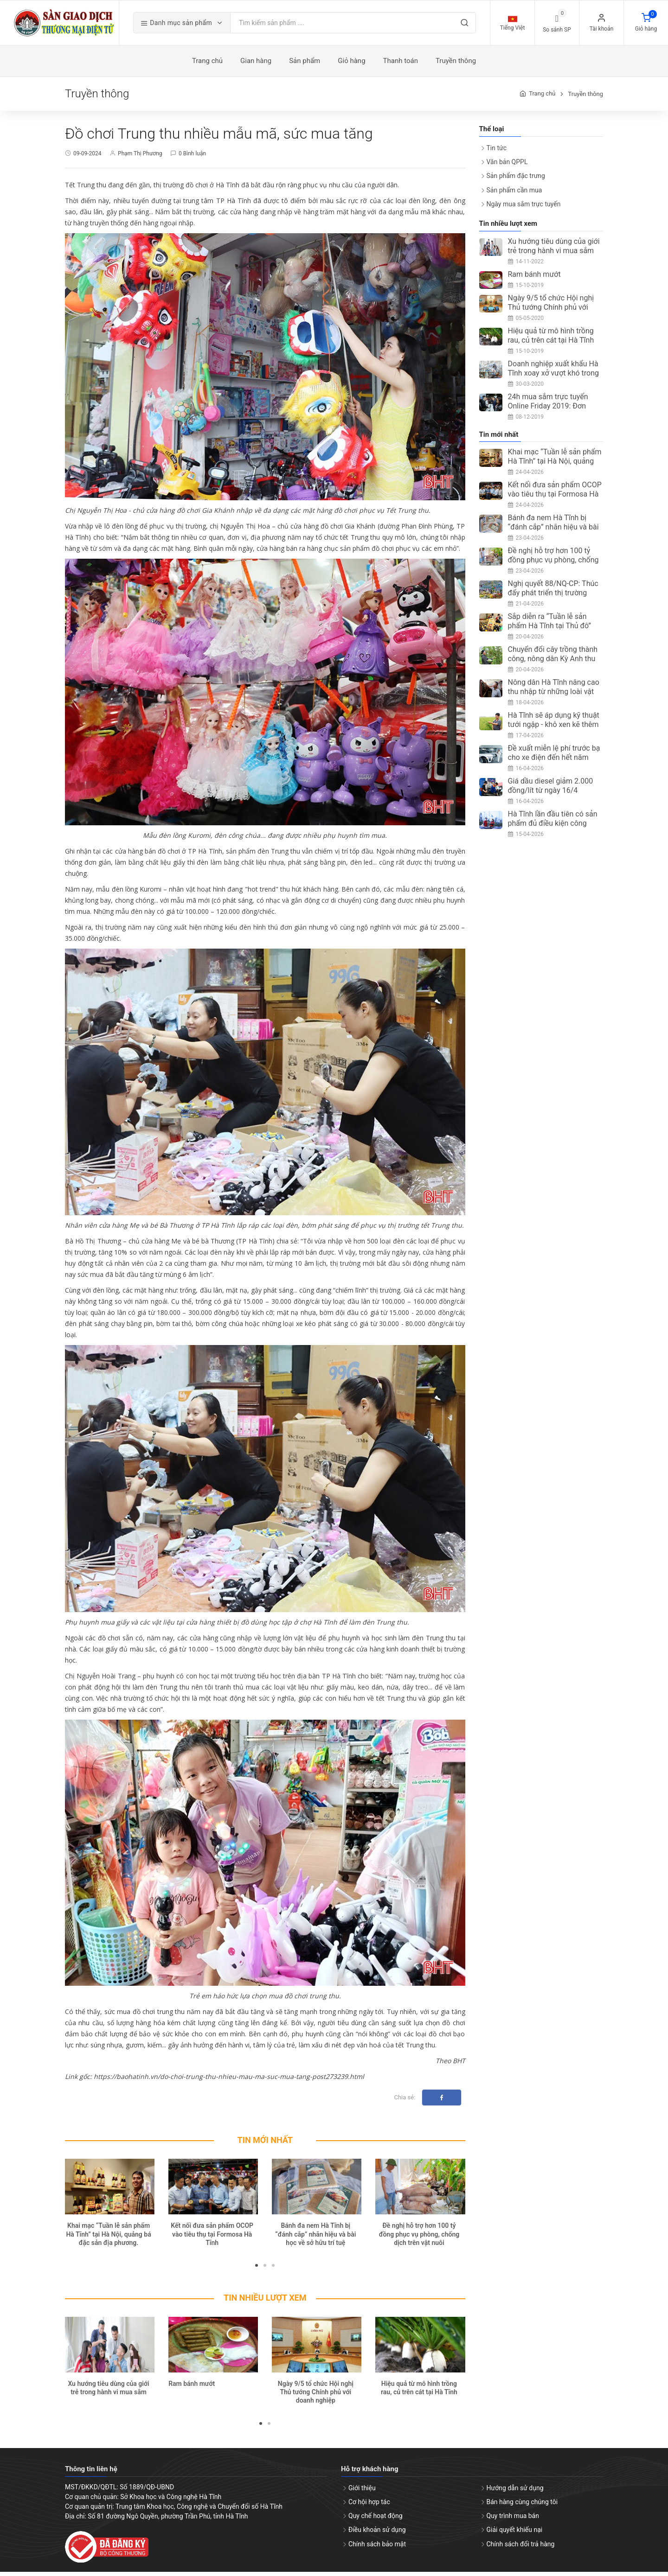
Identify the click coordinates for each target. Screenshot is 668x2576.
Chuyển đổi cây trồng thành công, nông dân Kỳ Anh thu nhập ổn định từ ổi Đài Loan (553, 663)
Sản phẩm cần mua (514, 194)
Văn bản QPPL (507, 166)
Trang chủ (542, 98)
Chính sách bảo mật (377, 2548)
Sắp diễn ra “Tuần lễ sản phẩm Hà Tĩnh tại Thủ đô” (549, 626)
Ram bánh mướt (191, 2387)
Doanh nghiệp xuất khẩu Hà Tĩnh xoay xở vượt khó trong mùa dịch (553, 377)
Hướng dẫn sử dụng (515, 2492)
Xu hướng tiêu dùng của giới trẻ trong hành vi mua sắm (554, 250)
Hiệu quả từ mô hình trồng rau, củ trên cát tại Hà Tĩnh (551, 340)
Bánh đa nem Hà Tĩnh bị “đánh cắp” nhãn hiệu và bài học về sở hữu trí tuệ (315, 2238)
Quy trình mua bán (513, 2520)
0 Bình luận (192, 157)
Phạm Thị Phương (140, 157)
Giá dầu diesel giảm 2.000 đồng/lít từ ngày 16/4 (550, 790)
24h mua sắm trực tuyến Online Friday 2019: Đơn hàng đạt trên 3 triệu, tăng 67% (550, 414)
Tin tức (497, 152)
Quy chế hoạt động (375, 2520)
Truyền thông (585, 98)
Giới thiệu (362, 2492)
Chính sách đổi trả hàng (521, 2548)
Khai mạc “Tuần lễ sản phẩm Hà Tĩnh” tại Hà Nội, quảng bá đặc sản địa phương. (108, 2238)
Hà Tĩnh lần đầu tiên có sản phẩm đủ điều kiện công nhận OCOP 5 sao (552, 828)
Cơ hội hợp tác (369, 2506)
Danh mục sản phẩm (193, 25)
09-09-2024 (87, 157)
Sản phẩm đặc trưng (516, 180)
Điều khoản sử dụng (377, 2534)
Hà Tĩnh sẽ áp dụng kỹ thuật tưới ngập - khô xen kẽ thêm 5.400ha (553, 729)
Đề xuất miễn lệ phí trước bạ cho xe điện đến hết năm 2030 (554, 762)
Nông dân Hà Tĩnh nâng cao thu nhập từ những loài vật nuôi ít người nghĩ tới (553, 696)
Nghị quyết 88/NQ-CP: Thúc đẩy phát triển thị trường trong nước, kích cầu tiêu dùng (553, 602)
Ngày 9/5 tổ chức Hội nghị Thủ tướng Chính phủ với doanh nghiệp (315, 2396)
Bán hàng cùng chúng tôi (522, 2506)
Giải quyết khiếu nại (515, 2534)
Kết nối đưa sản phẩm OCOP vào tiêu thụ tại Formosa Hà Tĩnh (212, 2238)
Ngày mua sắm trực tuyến (524, 208)
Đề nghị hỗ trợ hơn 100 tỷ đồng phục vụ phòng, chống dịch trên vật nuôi (419, 2238)
